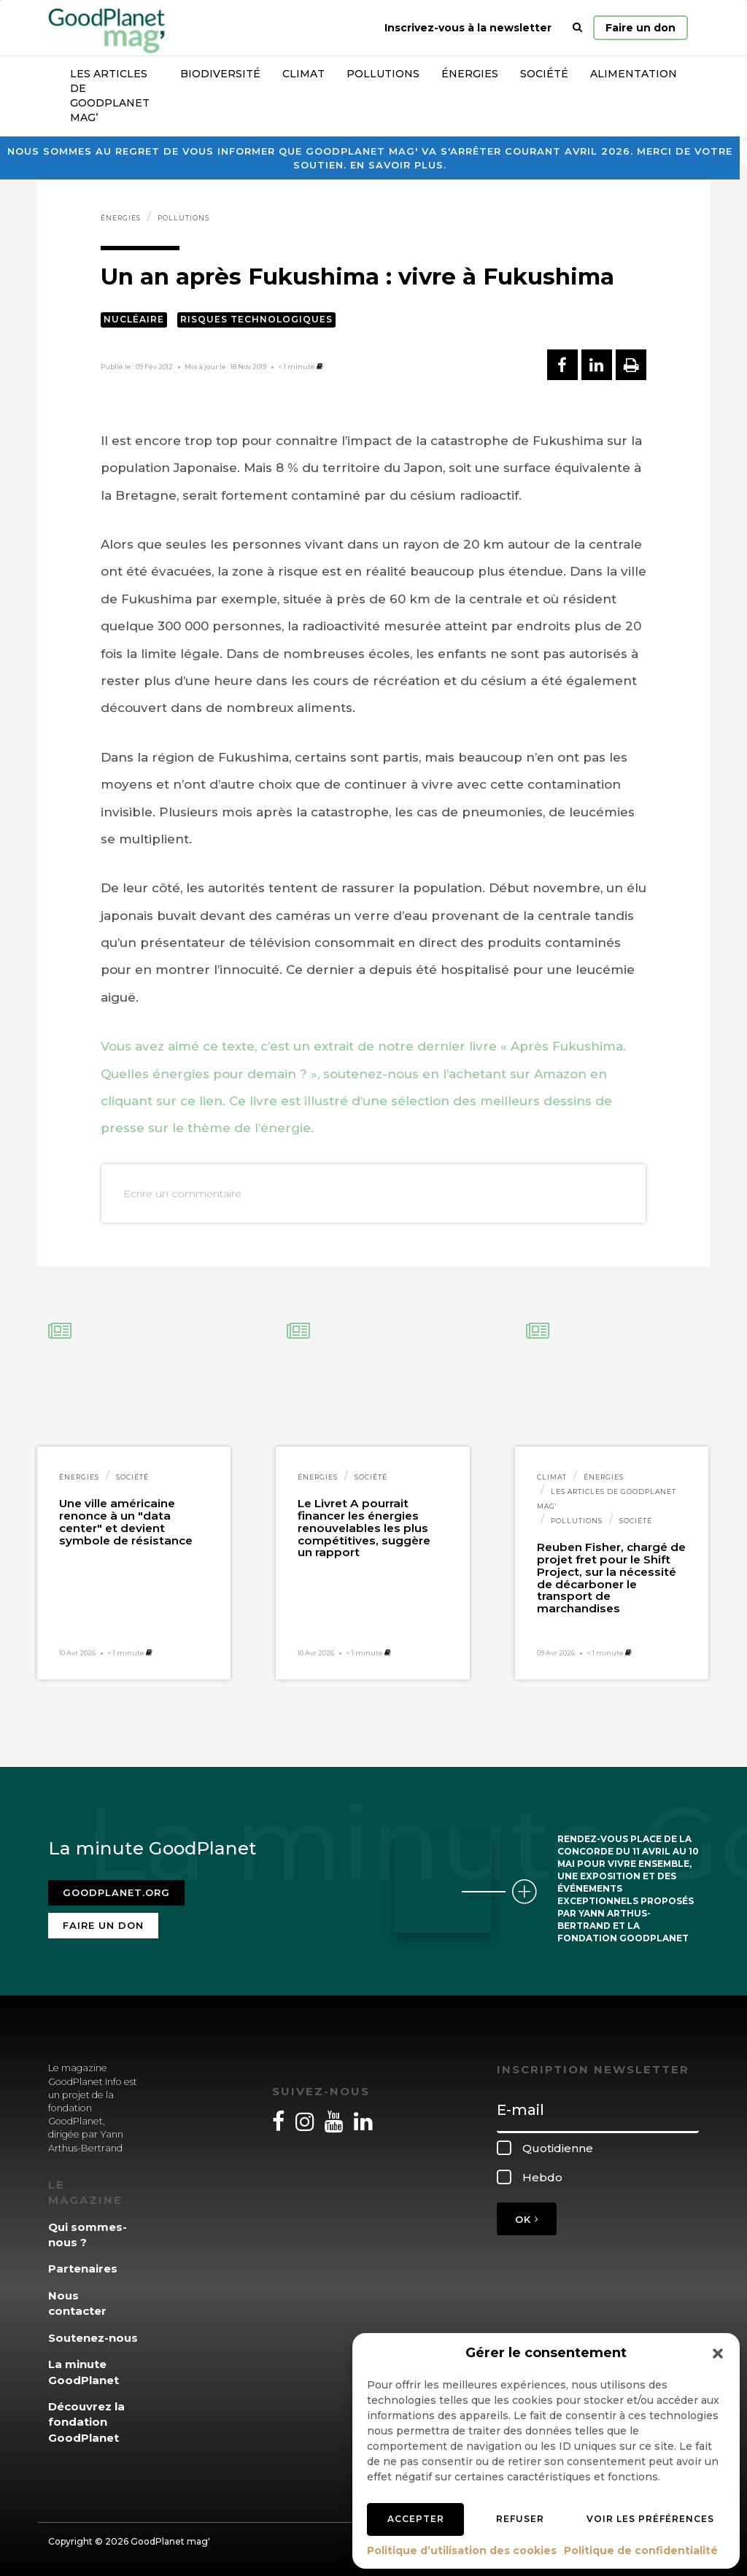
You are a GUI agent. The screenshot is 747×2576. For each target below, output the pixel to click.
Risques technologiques (256, 319)
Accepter (415, 2518)
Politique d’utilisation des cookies (462, 2550)
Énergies (469, 73)
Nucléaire (134, 319)
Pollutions (383, 73)
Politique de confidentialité (641, 2550)
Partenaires (82, 2268)
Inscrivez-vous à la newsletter (467, 27)
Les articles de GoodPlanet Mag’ (110, 95)
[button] (718, 2353)
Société (544, 73)
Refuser (520, 2518)
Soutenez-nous (93, 2338)
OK (526, 2219)
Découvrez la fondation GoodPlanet (86, 2422)
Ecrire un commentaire (182, 1193)
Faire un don (640, 27)
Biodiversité (220, 73)
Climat (303, 73)
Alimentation (633, 73)
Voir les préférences (650, 2518)
